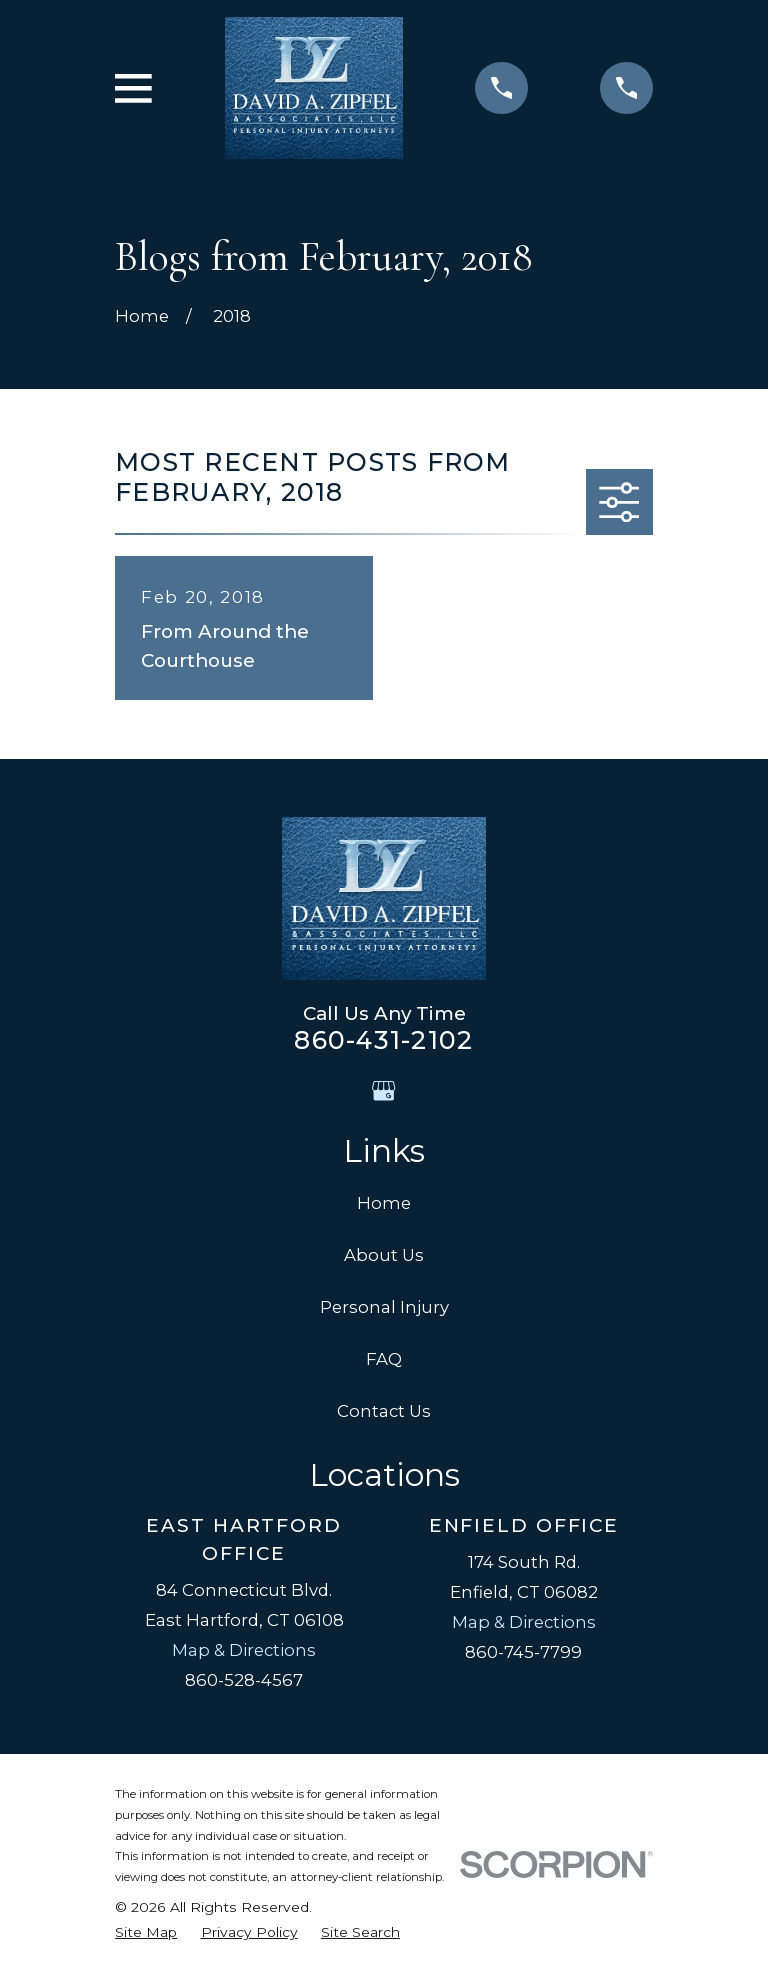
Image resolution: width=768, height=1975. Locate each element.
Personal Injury (384, 1307)
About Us (384, 1255)
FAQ (384, 1359)
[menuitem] (146, 1932)
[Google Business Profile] (383, 1090)
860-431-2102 (383, 1040)
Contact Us (384, 1411)
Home (384, 1203)
